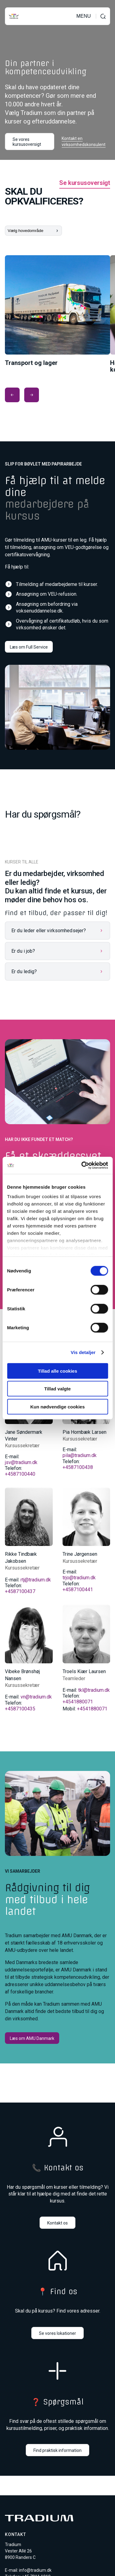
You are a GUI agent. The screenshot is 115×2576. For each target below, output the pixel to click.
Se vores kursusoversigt (27, 142)
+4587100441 (78, 1589)
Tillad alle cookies (57, 1370)
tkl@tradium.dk (94, 1690)
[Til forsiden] (14, 16)
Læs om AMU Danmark (32, 2038)
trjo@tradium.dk (79, 1578)
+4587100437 (20, 1591)
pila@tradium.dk (80, 1455)
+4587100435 (20, 1709)
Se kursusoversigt (84, 182)
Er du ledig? (24, 971)
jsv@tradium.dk (21, 1462)
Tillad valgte (57, 1388)
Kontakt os (57, 2223)
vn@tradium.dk (36, 1697)
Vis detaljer (83, 1352)
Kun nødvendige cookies (57, 1406)
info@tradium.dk (35, 2570)
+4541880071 (78, 1702)
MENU (83, 16)
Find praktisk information (57, 2450)
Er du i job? (23, 951)
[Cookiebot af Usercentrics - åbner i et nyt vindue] (82, 1165)
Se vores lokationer (57, 2333)
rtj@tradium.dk (36, 1580)
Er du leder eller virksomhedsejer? (48, 930)
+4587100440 (20, 1474)
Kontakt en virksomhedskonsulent (83, 141)
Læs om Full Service (29, 647)
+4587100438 (78, 1467)
